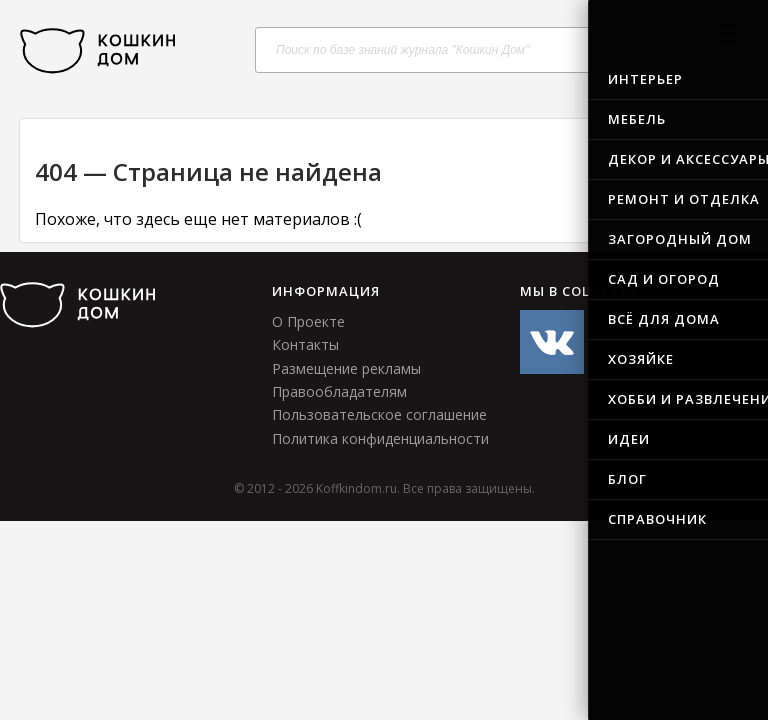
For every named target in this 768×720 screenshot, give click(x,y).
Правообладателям (339, 391)
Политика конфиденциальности (380, 438)
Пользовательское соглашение (379, 414)
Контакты (305, 344)
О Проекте (308, 321)
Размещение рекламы (346, 368)
